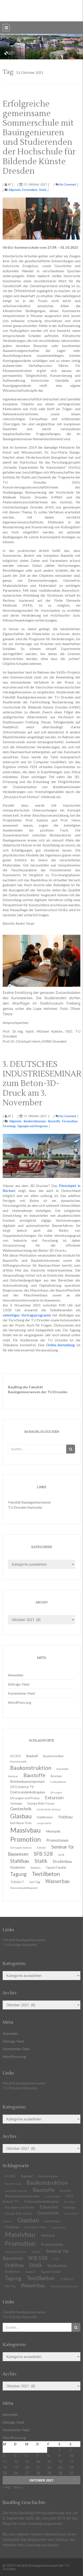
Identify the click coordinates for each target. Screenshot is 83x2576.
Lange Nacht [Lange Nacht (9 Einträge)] (58, 2227)
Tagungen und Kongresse (32, 1126)
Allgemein (14, 190)
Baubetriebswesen (35, 1121)
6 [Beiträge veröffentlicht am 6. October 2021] (26, 2455)
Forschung (9, 1126)
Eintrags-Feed (18, 1684)
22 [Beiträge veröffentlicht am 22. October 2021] (49, 2467)
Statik (42, 190)
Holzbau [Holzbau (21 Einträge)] (65, 1817)
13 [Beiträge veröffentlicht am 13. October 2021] (27, 2461)
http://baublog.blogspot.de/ (40, 2523)
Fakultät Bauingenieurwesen (29, 1502)
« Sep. (7, 2487)
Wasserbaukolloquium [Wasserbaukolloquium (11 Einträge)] (24, 1888)
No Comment (66, 184)
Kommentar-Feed (21, 1693)
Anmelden (15, 1675)
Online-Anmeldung (60, 1345)
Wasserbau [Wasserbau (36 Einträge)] (57, 1881)
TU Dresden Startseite (25, 1507)
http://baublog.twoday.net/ (38, 2545)
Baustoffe (54, 1121)
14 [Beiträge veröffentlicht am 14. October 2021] (38, 2461)
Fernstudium (29, 190)
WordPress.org (19, 1702)
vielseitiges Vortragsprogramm (27, 1315)
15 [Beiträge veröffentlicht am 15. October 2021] (49, 2461)
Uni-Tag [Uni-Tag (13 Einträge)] (10, 2286)
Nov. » (18, 2487)
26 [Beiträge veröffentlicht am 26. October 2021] (16, 2473)
